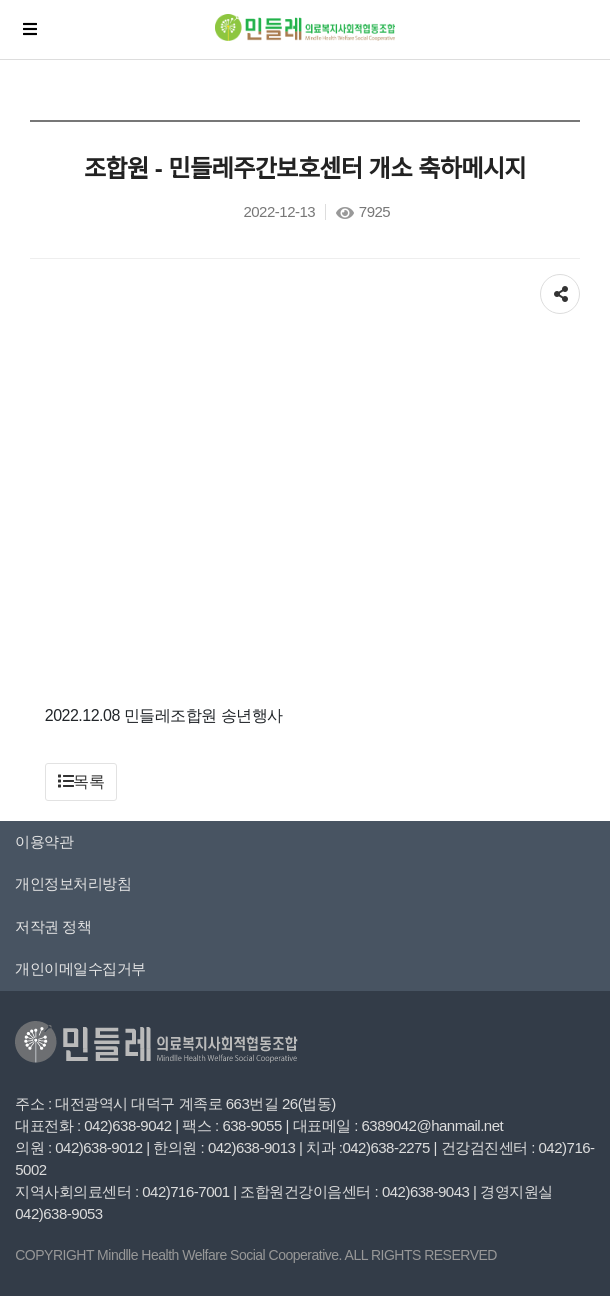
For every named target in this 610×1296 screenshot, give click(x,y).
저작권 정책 (53, 926)
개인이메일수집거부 (80, 968)
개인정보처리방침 (73, 883)
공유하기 (560, 289)
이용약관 (44, 841)
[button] (81, 782)
